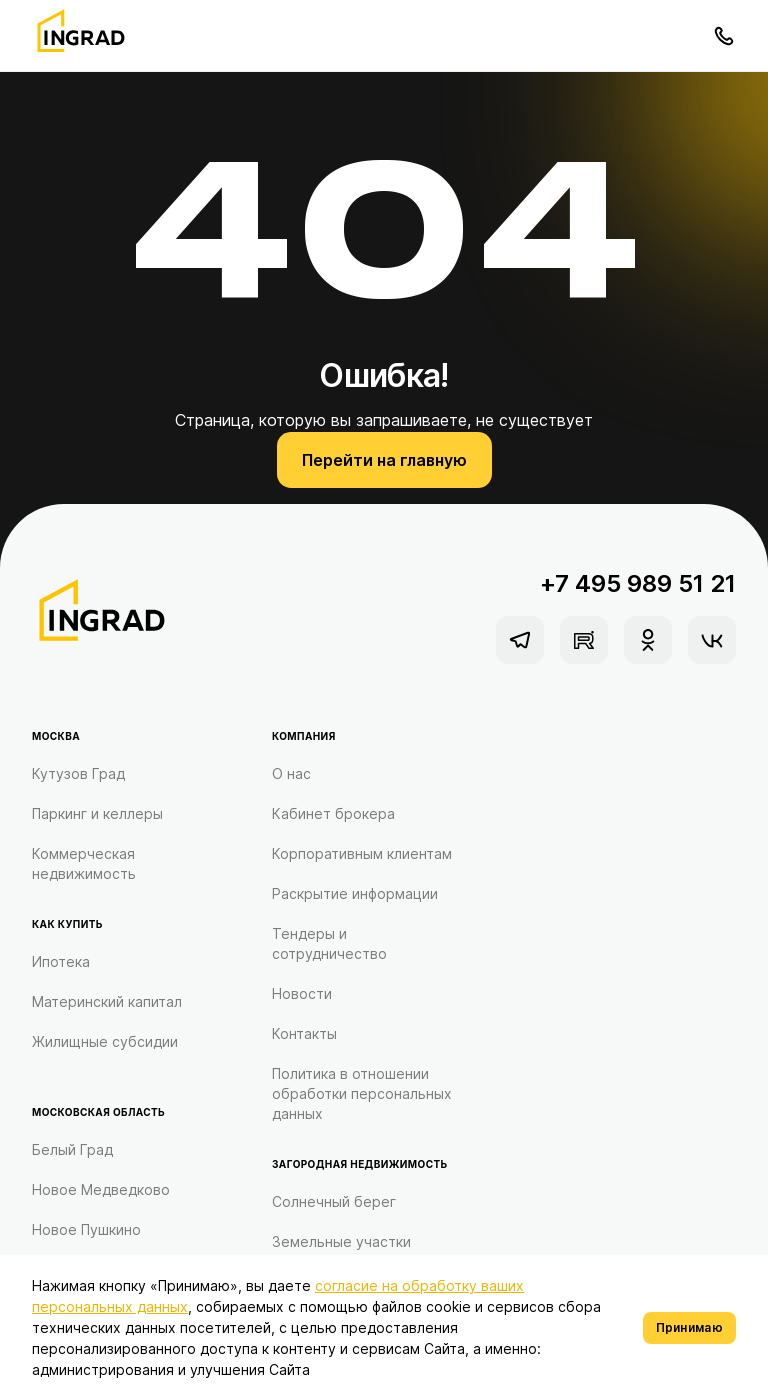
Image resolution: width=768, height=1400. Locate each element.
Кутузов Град (78, 773)
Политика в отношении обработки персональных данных (362, 1093)
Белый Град (72, 1149)
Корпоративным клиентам (362, 853)
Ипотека (61, 961)
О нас (291, 773)
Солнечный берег (334, 1201)
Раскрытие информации (355, 893)
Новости (302, 993)
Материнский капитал (107, 1001)
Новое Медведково (101, 1189)
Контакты (304, 1033)
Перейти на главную (384, 460)
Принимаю (689, 1327)
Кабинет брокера (333, 813)
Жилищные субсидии (105, 1041)
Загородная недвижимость (360, 1164)
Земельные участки (341, 1241)
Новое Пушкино (86, 1229)
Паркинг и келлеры (97, 813)
